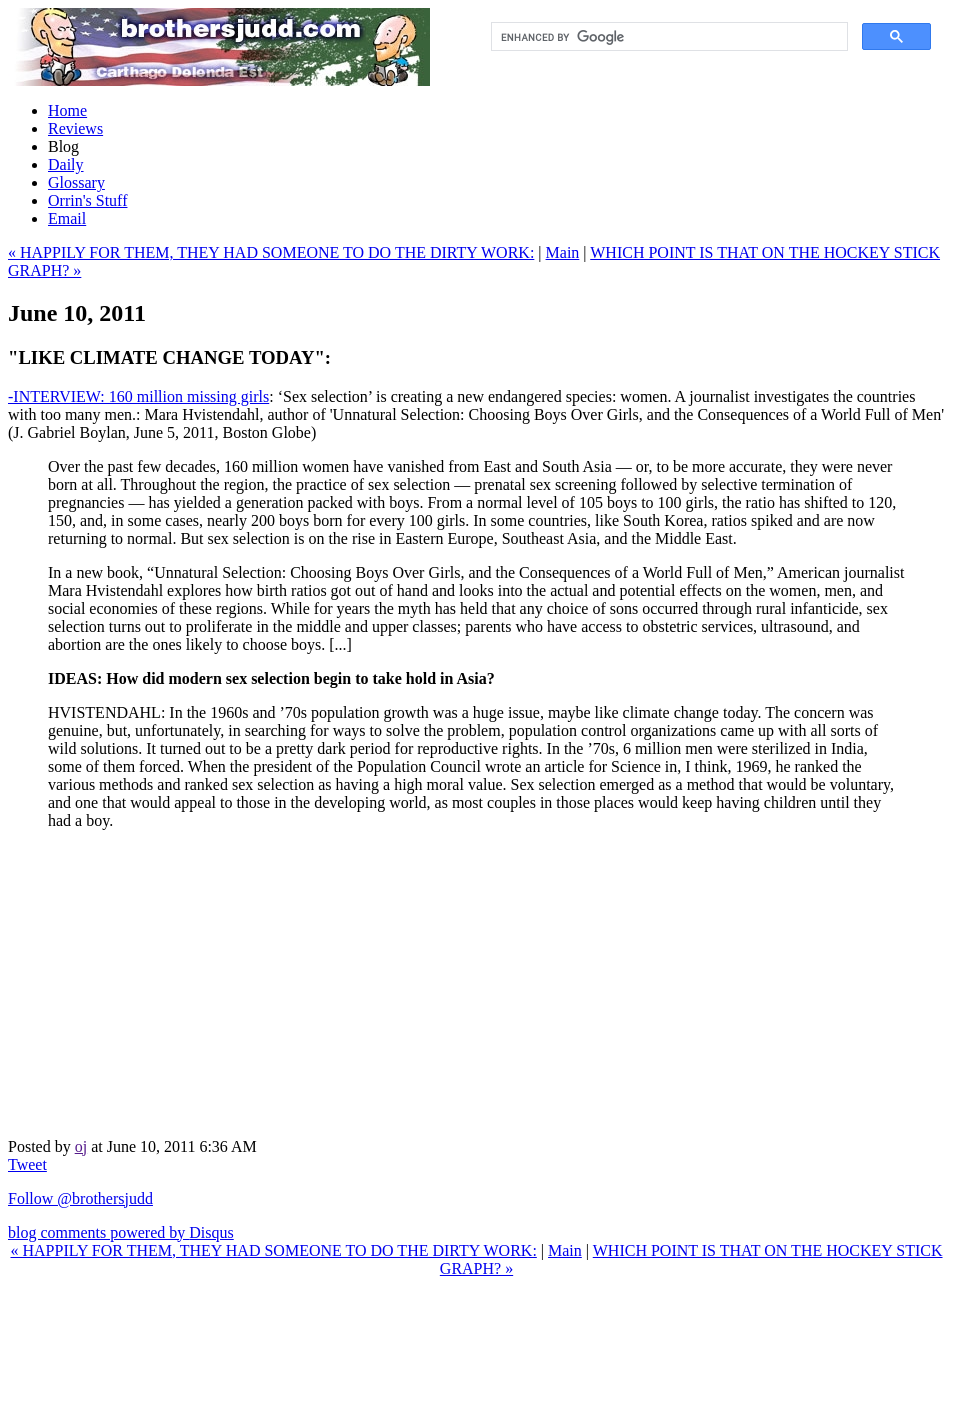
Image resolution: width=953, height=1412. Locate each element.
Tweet (27, 1164)
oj (81, 1146)
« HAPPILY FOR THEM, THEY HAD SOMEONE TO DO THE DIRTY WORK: (271, 252)
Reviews (75, 128)
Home (67, 110)
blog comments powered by (121, 1232)
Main (563, 252)
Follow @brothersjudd (80, 1198)
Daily (66, 164)
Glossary (76, 182)
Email (67, 218)
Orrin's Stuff (87, 200)
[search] (668, 37)
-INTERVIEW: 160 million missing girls (138, 396)
